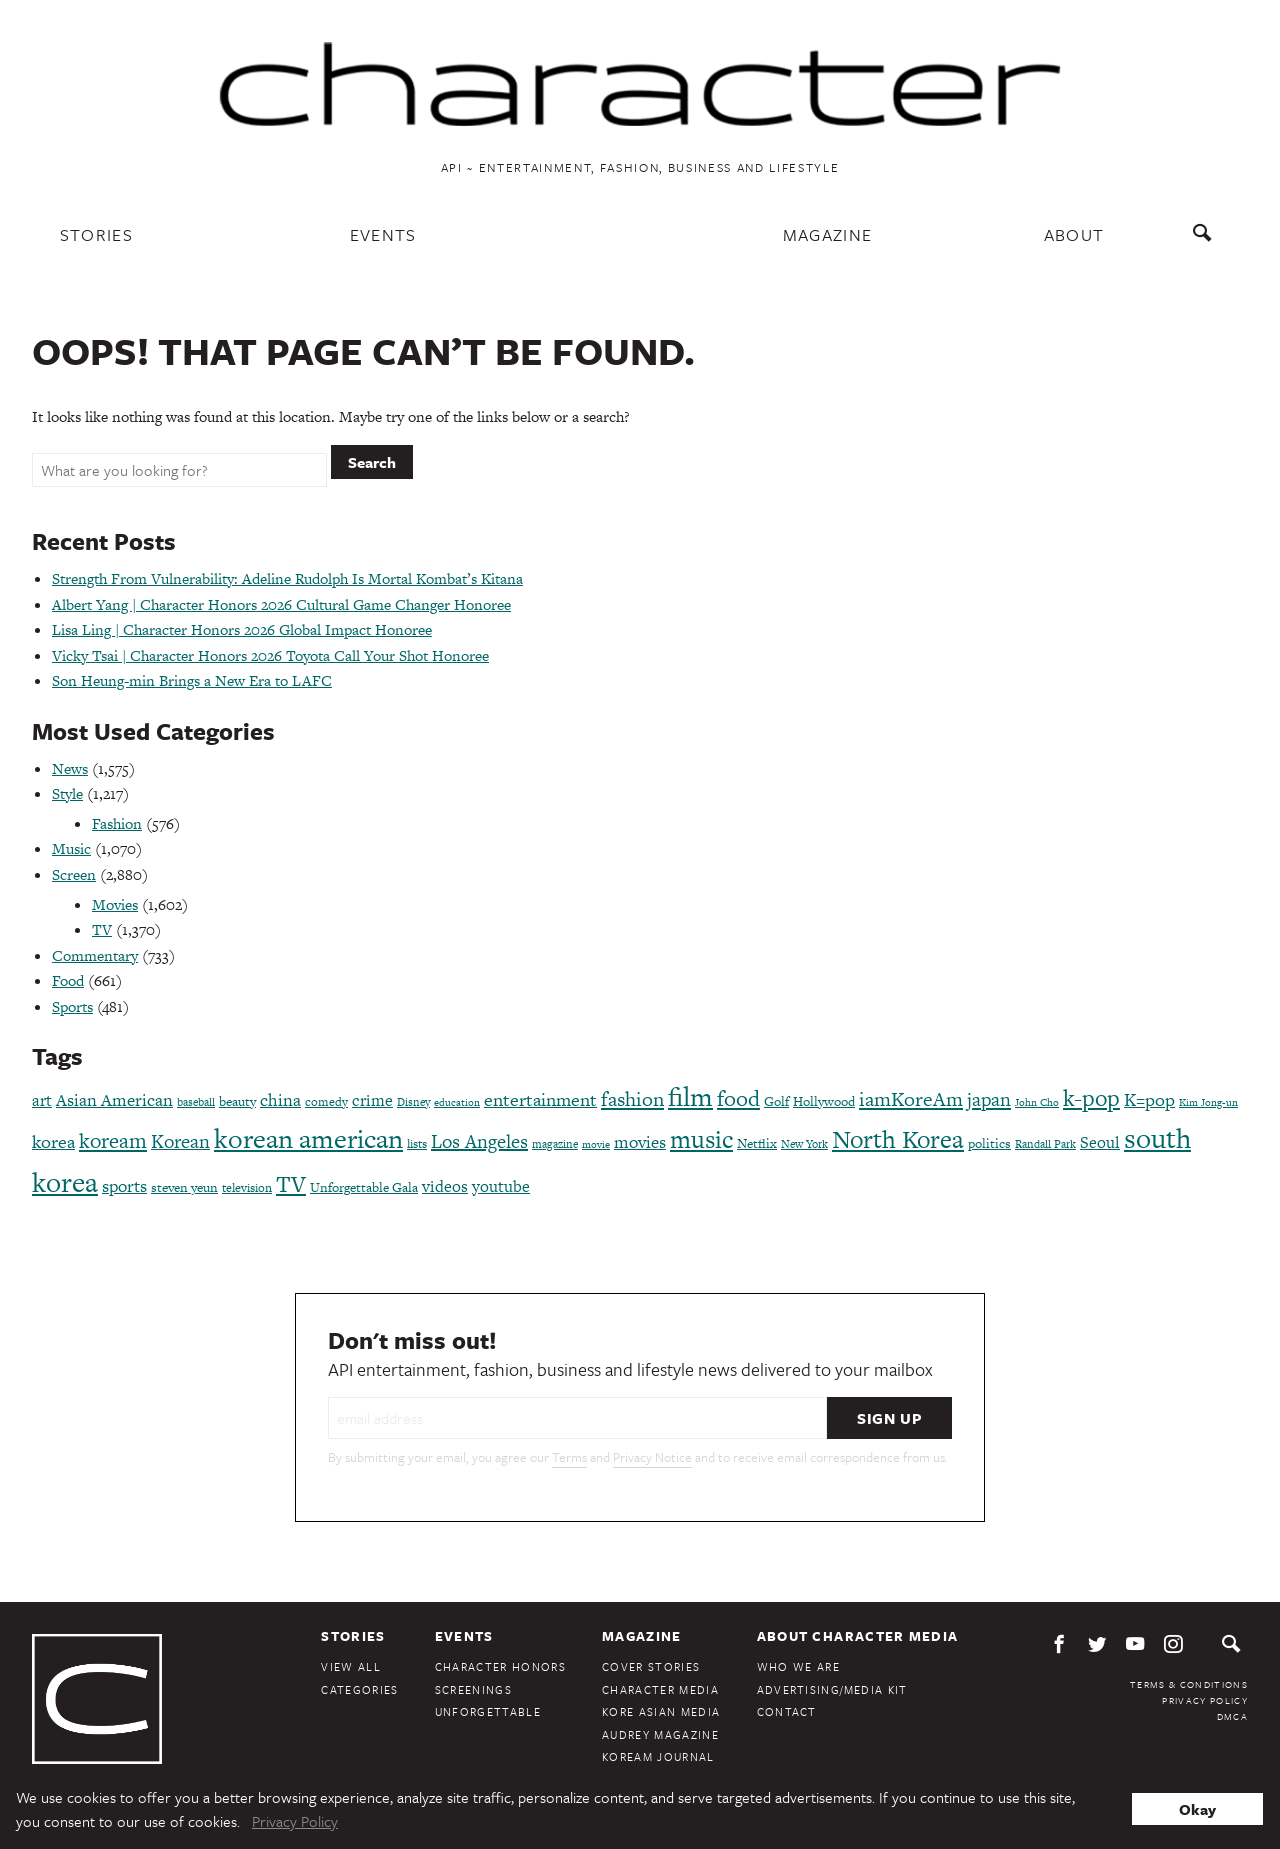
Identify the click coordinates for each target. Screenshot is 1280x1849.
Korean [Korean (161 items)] (180, 1141)
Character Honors (500, 1666)
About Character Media (858, 1636)
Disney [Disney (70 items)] (413, 1102)
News (70, 768)
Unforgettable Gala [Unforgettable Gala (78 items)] (364, 1187)
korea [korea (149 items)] (53, 1141)
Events (383, 234)
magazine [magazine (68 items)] (555, 1144)
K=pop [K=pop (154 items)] (1149, 1099)
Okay (1197, 1809)
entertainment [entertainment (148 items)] (540, 1099)
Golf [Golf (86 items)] (776, 1101)
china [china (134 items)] (280, 1100)
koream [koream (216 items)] (113, 1140)
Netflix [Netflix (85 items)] (757, 1143)
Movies (115, 904)
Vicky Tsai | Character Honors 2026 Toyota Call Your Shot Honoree (270, 655)
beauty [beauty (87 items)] (237, 1101)
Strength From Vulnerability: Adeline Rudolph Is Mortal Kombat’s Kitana (287, 578)
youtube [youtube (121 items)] (501, 1186)
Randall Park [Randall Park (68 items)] (1045, 1144)
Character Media (660, 1689)
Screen (74, 874)
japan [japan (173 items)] (989, 1099)
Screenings (473, 1689)
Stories (96, 234)
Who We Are (798, 1666)
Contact (787, 1711)
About (1074, 234)
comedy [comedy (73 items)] (326, 1102)
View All (351, 1666)
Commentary (95, 955)
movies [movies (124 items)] (640, 1142)
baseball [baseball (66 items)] (196, 1102)
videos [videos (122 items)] (445, 1186)
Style (67, 793)
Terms (569, 1457)
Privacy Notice (652, 1457)
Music (71, 848)
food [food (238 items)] (738, 1098)
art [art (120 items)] (42, 1100)
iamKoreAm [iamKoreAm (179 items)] (911, 1099)
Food (68, 980)
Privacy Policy (1205, 1700)
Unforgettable (488, 1711)
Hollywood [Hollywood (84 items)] (824, 1101)
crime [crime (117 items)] (372, 1100)
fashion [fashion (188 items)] (632, 1099)
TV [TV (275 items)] (291, 1184)
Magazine (828, 234)
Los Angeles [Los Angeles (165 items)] (479, 1141)
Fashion (117, 823)
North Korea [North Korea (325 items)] (898, 1139)
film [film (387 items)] (690, 1096)
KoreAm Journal (658, 1756)
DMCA (1232, 1716)
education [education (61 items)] (457, 1102)
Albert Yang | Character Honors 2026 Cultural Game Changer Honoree (281, 604)
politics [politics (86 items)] (989, 1143)
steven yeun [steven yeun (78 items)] (184, 1187)
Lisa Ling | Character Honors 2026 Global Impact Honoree (242, 629)
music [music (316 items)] (701, 1139)
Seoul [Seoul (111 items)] (1100, 1142)
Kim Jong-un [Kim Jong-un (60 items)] (1208, 1102)
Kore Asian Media (661, 1711)
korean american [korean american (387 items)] (308, 1138)
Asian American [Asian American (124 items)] (114, 1100)
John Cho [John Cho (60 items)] (1037, 1102)
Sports (72, 1006)
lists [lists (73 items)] (417, 1144)
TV (102, 929)
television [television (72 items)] (247, 1188)
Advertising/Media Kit (832, 1689)
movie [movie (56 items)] (596, 1144)
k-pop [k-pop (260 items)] (1091, 1098)
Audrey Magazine (660, 1734)
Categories (359, 1689)
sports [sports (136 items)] (124, 1186)
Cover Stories (651, 1666)
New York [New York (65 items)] (804, 1144)
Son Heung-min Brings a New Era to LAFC (192, 680)
